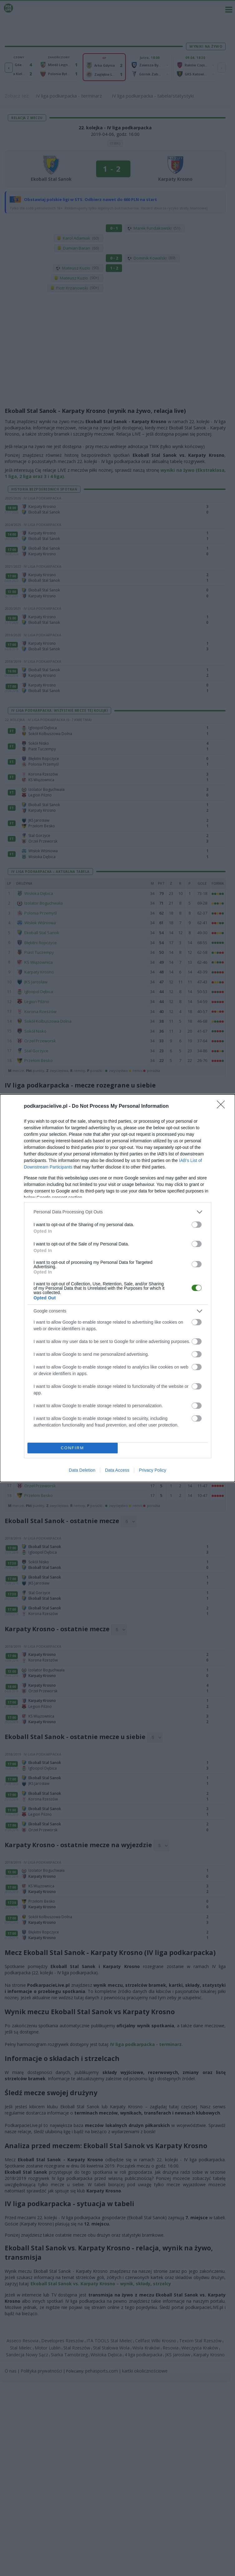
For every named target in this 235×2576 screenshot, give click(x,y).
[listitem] (118, 1212)
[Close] (223, 1106)
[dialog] (117, 1288)
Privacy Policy (152, 1470)
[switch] (197, 1224)
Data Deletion (82, 1470)
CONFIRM (72, 1448)
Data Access (117, 1470)
